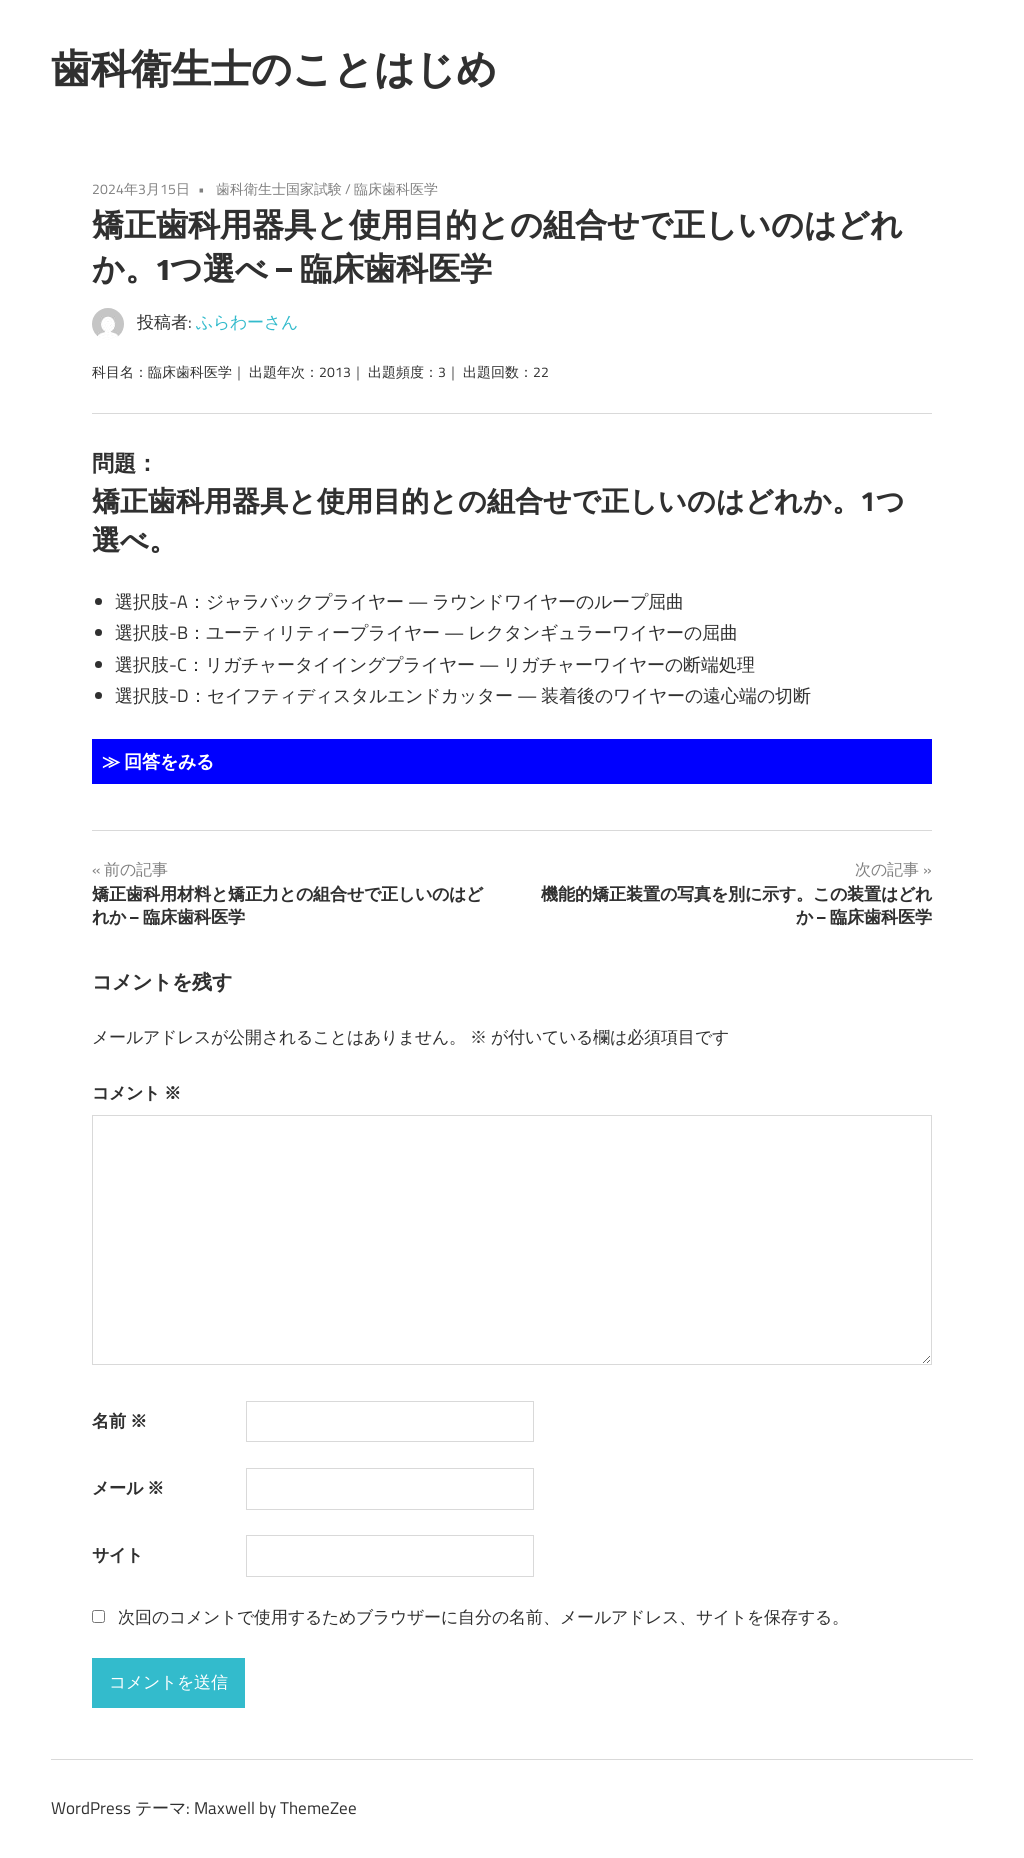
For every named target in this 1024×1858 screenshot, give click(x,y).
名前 (119, 1421)
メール (128, 1488)
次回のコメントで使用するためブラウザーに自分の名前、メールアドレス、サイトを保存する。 (483, 1617)
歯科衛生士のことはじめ (274, 68)
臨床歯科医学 (396, 188)
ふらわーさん (247, 322)
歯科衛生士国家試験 (279, 188)
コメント (136, 1093)
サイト (117, 1555)
